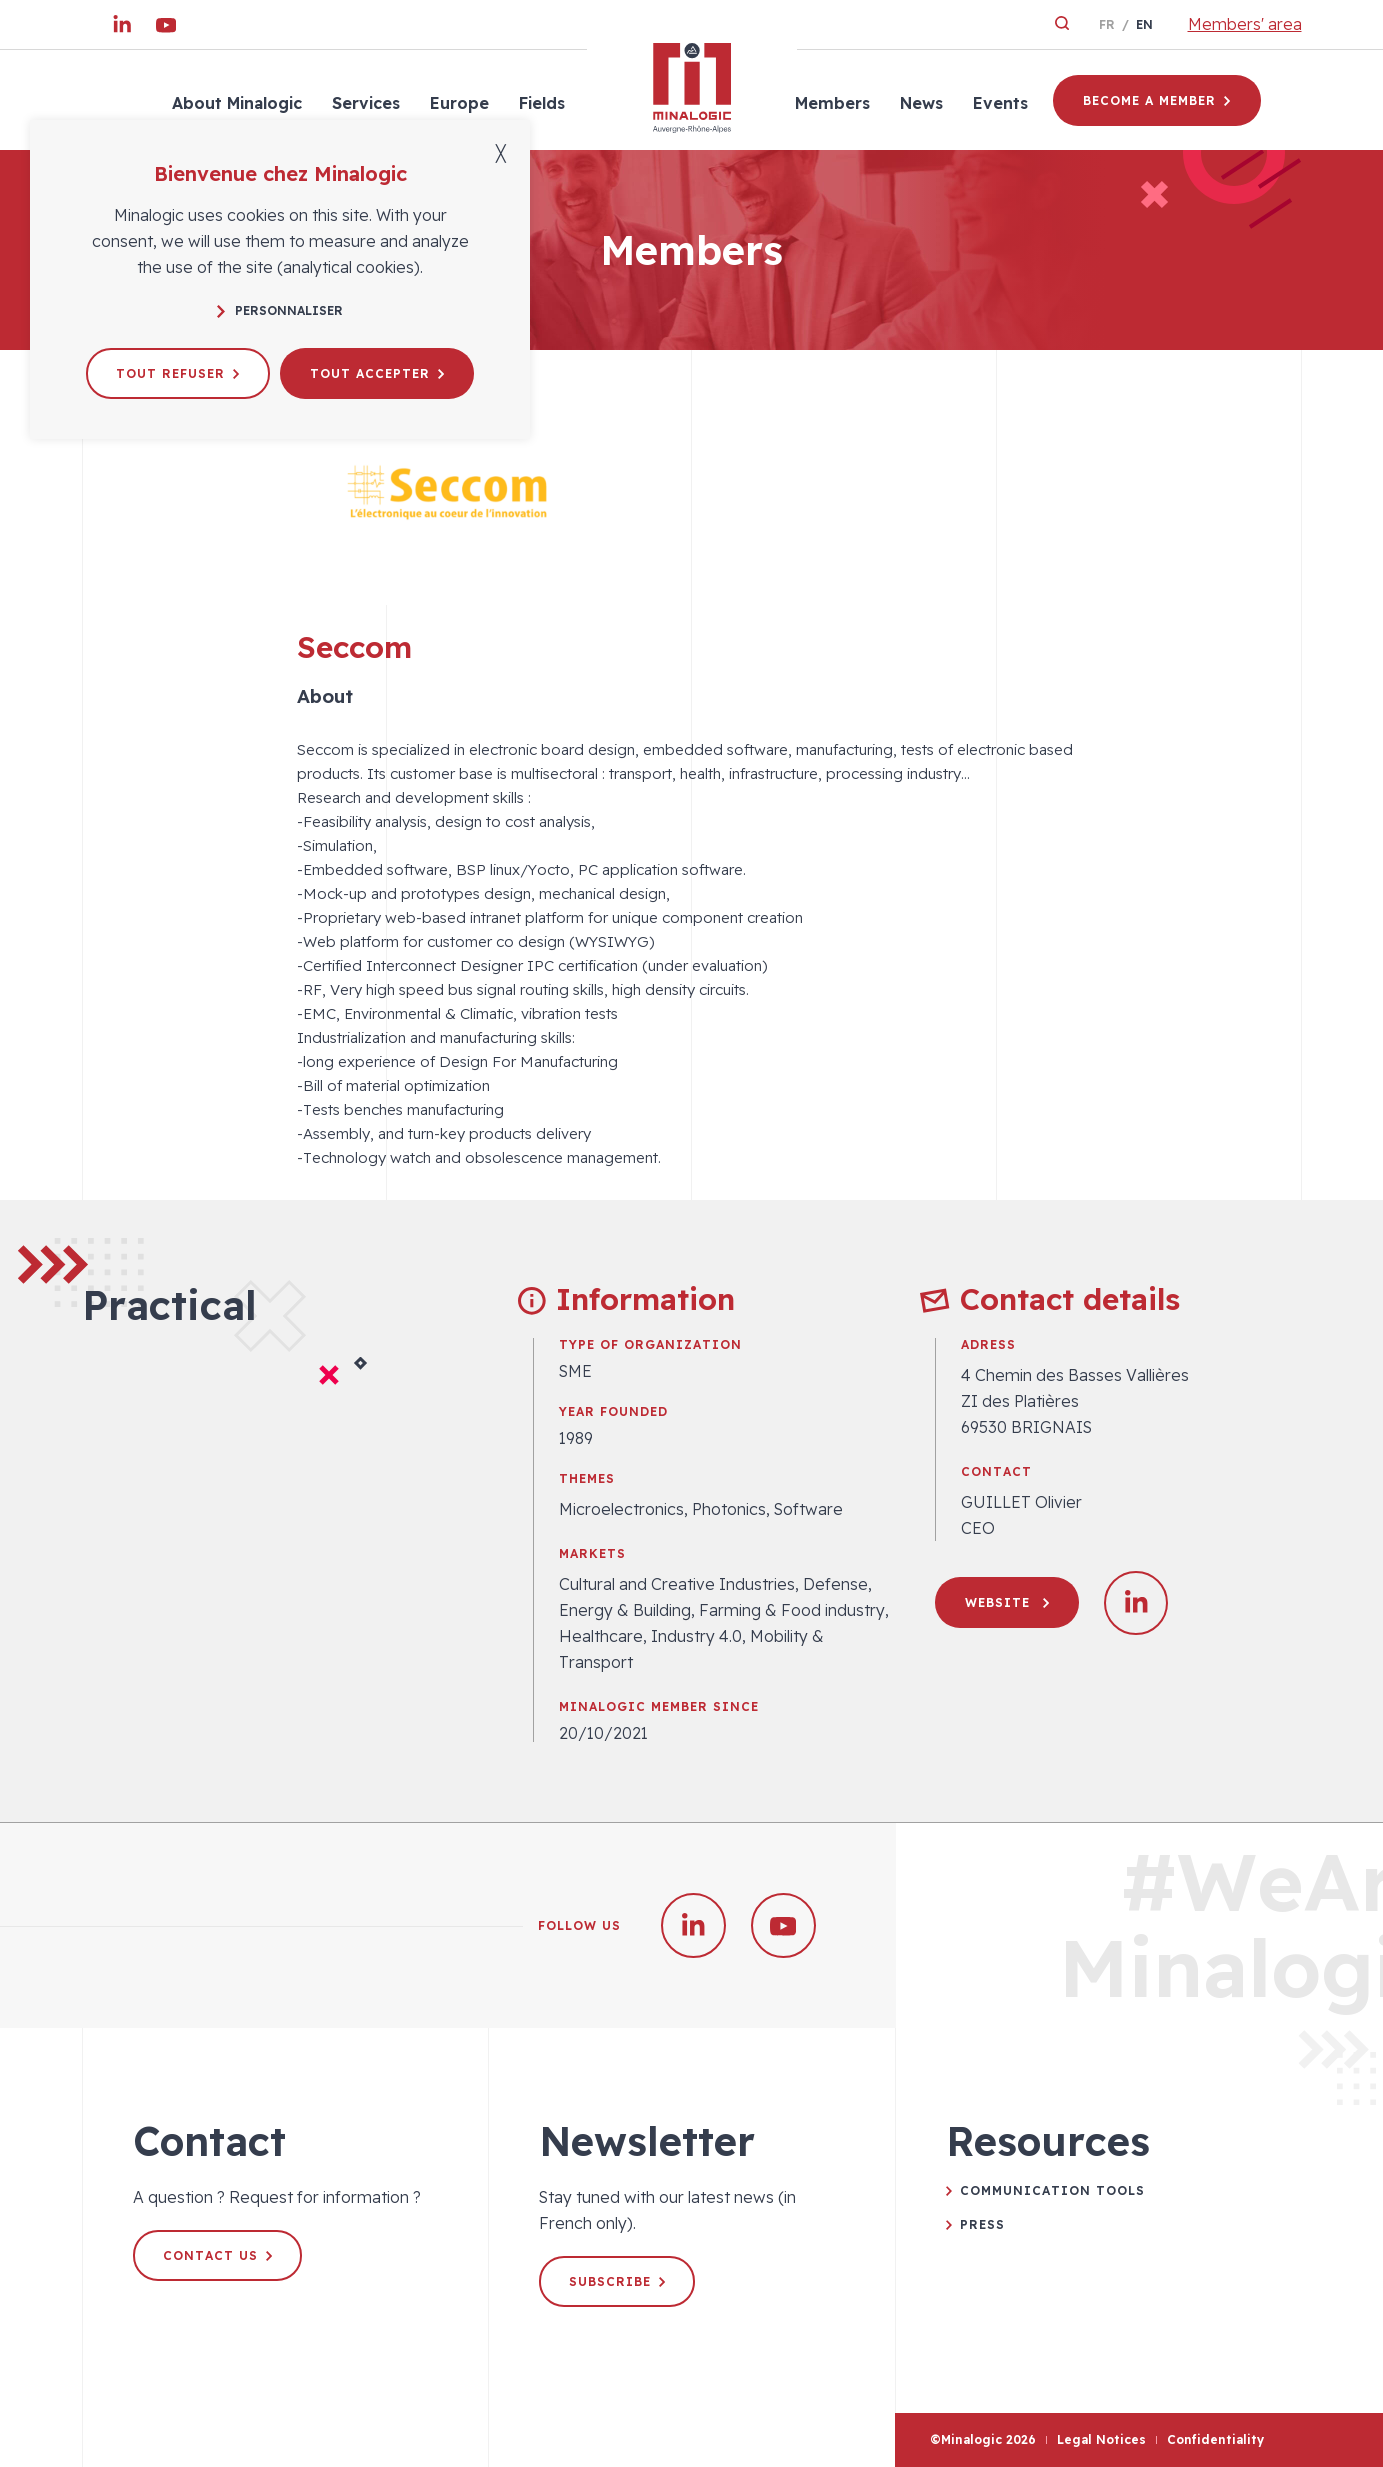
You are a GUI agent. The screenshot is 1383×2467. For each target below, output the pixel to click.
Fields (542, 103)
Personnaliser (280, 310)
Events (1000, 103)
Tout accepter (377, 373)
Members (832, 103)
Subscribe (617, 2281)
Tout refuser (177, 373)
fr (1107, 24)
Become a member (1156, 100)
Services (366, 103)
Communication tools (1052, 2190)
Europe (459, 103)
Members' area (1245, 24)
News (921, 103)
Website (1007, 1602)
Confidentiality (1215, 2439)
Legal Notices (1101, 2439)
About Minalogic (237, 103)
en (1144, 24)
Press (982, 2224)
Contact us (217, 2255)
